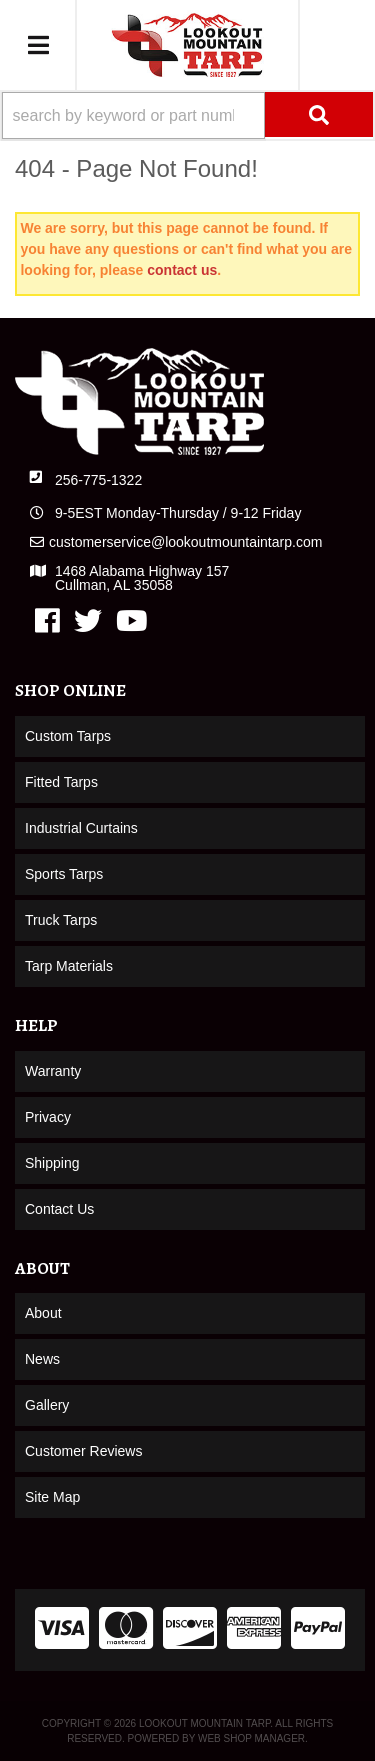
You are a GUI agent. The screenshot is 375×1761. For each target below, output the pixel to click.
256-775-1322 (98, 480)
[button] (187, 115)
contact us (182, 270)
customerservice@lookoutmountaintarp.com (185, 542)
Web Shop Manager (251, 1738)
